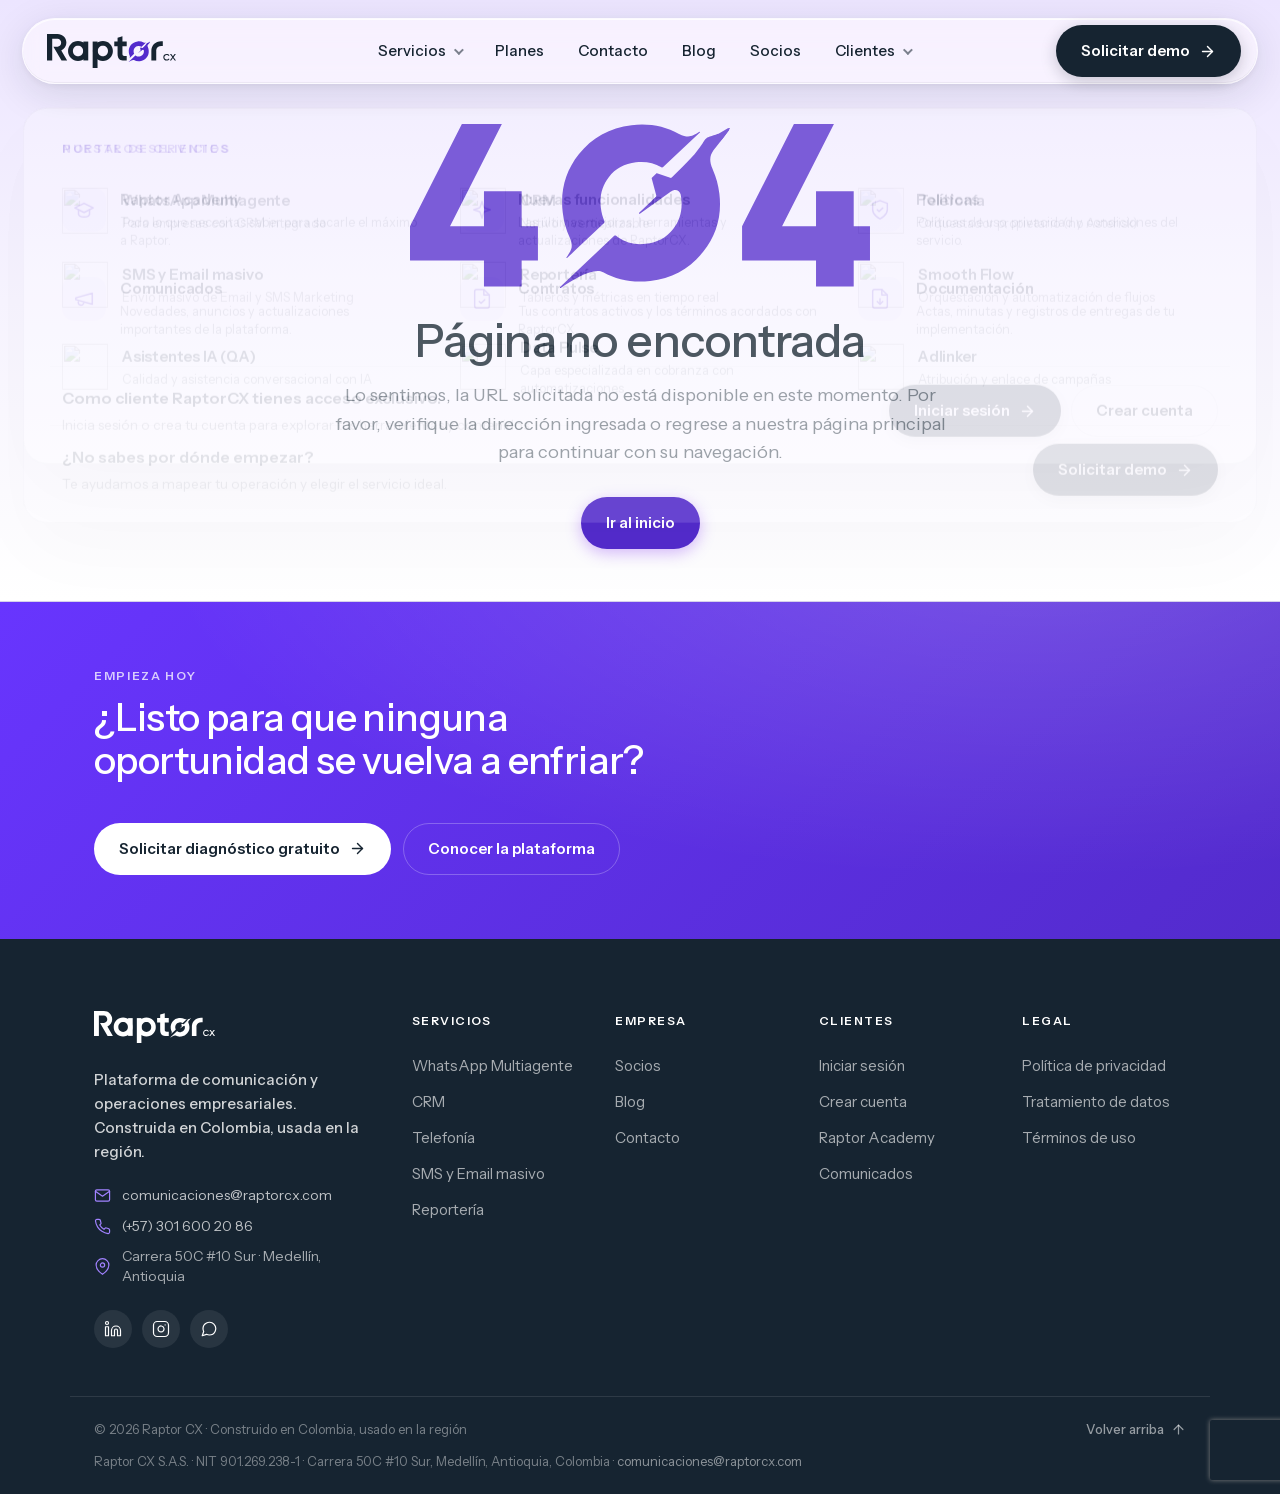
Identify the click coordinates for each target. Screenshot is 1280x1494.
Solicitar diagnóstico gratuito (242, 848)
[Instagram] (161, 1329)
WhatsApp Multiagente (492, 1065)
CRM (428, 1101)
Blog (699, 50)
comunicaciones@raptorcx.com (227, 1195)
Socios (775, 50)
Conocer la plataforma (511, 848)
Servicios (412, 50)
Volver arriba (1136, 1429)
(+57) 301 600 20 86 (187, 1226)
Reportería (448, 1209)
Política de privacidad (1094, 1065)
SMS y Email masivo (478, 1173)
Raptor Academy (877, 1137)
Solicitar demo (1148, 50)
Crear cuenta (863, 1101)
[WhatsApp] (209, 1329)
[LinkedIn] (113, 1329)
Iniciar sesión (862, 1065)
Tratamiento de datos (1096, 1101)
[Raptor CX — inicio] (111, 51)
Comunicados (866, 1173)
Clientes (865, 50)
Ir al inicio (640, 522)
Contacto (613, 50)
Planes (519, 50)
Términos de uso (1079, 1137)
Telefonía (443, 1137)
